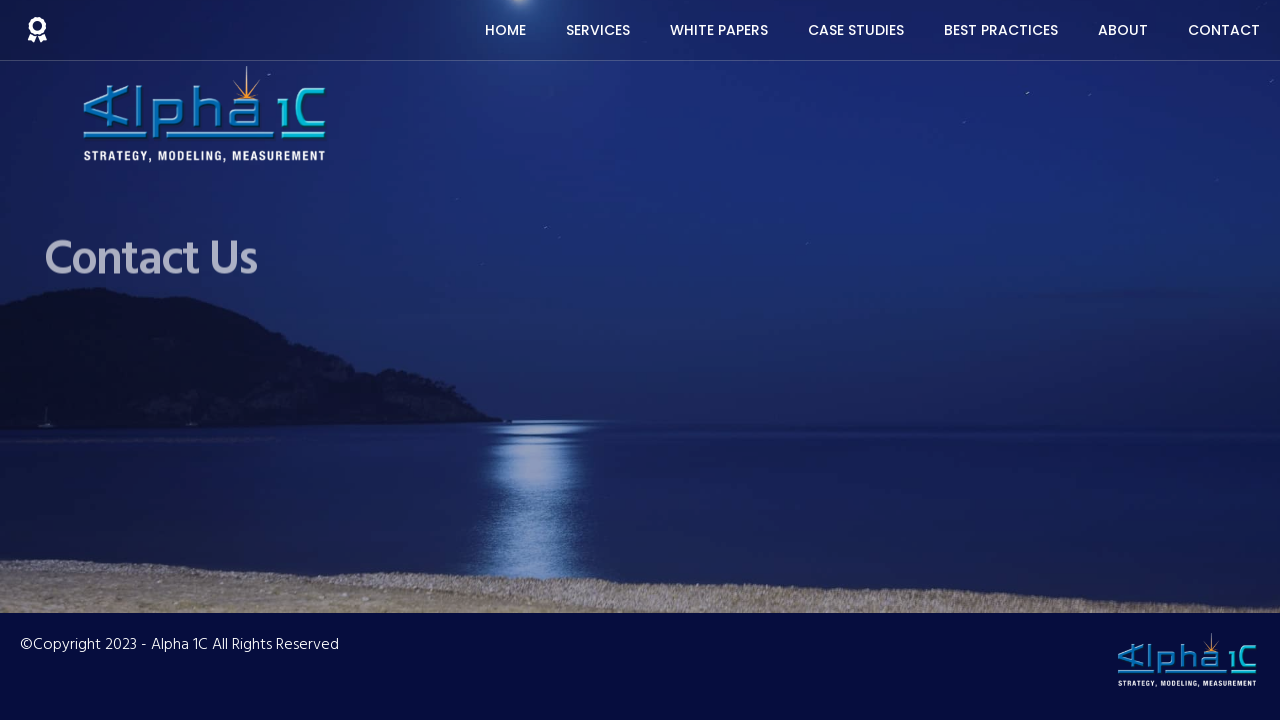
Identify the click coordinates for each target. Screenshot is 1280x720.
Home (505, 30)
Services (598, 30)
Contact (1224, 30)
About (1123, 30)
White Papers (719, 30)
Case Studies (856, 30)
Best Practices (1001, 30)
